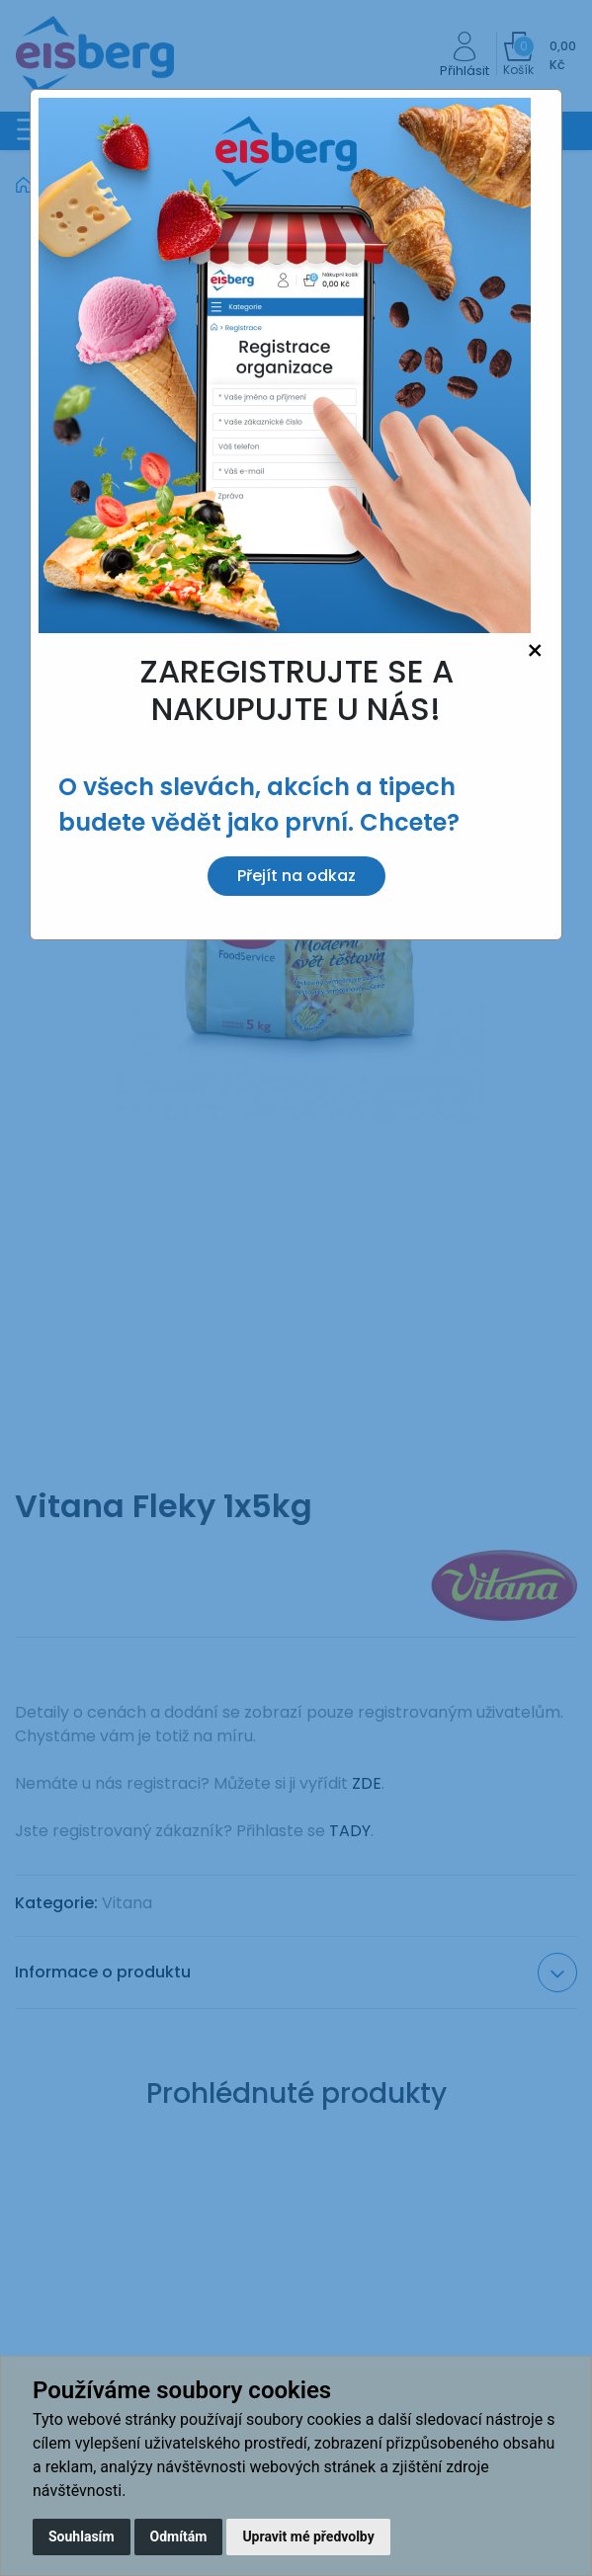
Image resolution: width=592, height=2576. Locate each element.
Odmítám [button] (179, 2536)
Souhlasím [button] (81, 2536)
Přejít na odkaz (296, 875)
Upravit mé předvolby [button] (308, 2536)
